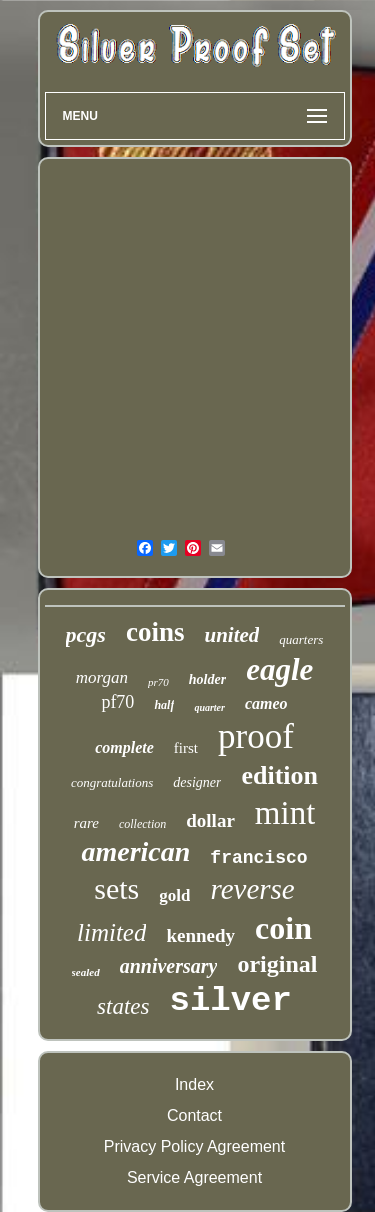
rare (86, 823)
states (123, 1006)
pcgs (86, 634)
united (231, 635)
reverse (252, 889)
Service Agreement (194, 1177)
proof (256, 736)
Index (194, 1084)
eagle (279, 669)
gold (174, 895)
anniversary (169, 966)
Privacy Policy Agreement (194, 1146)
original (277, 964)
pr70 (158, 682)
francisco (258, 858)
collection (142, 824)
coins (155, 632)
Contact (194, 1115)
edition (279, 775)
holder (207, 679)
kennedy (200, 935)
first (186, 748)
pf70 (117, 702)
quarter (209, 707)
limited (111, 932)
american (135, 851)
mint (285, 813)
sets (116, 888)
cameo (266, 703)
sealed (86, 972)
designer (197, 782)
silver (230, 1001)
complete (124, 747)
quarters (301, 639)
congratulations (112, 782)
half (164, 705)
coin (283, 928)
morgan (102, 677)
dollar (210, 820)
